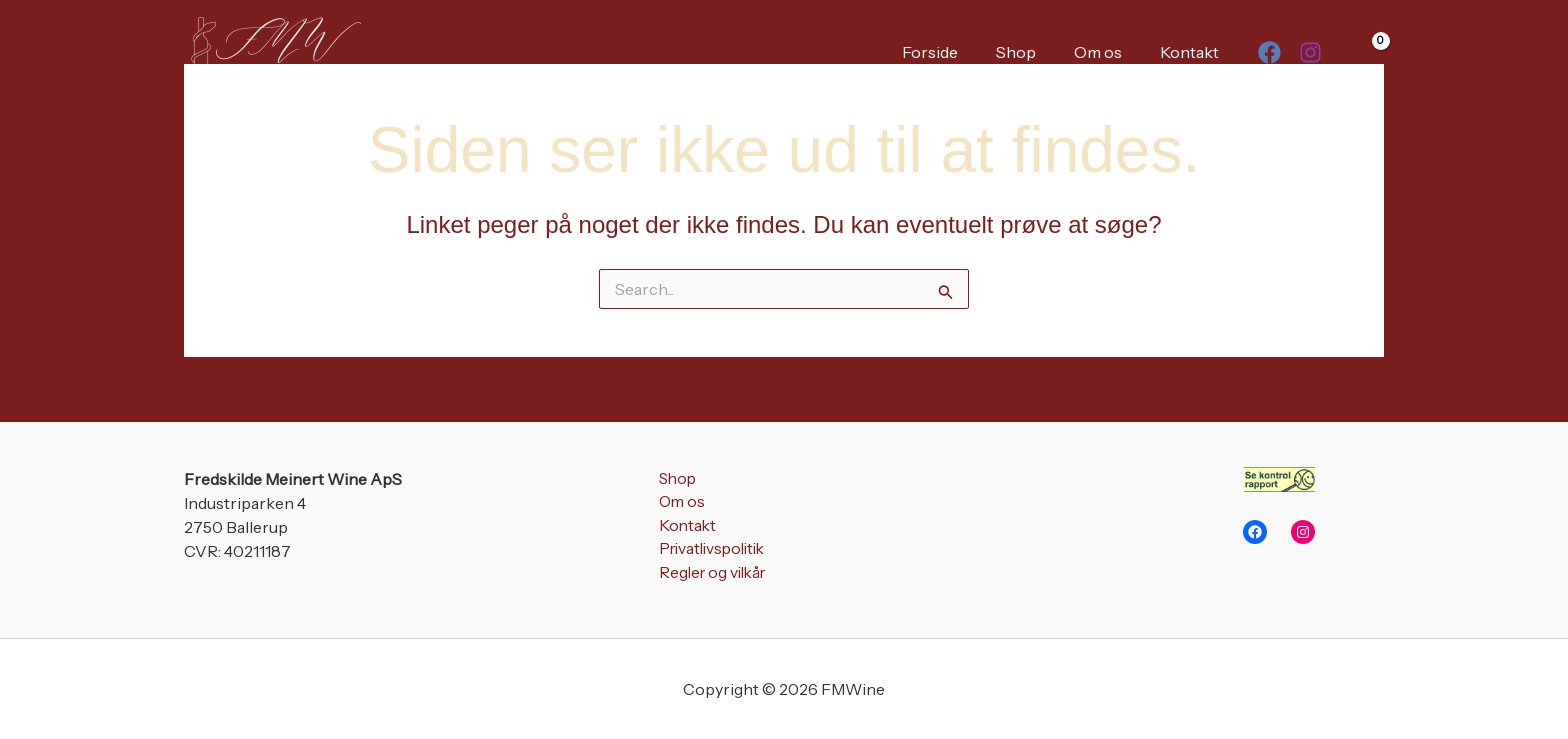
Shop (1031, 52)
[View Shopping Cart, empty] (1363, 51)
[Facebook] (1269, 52)
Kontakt (1192, 52)
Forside (951, 52)
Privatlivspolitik (711, 551)
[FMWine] (274, 50)
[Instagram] (1310, 52)
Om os (1107, 52)
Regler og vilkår (711, 575)
